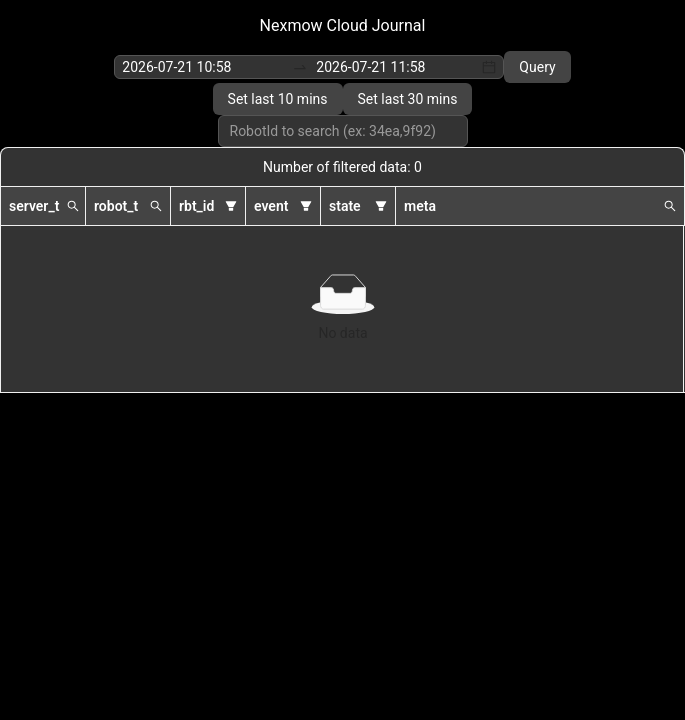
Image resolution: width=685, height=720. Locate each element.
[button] (73, 206)
